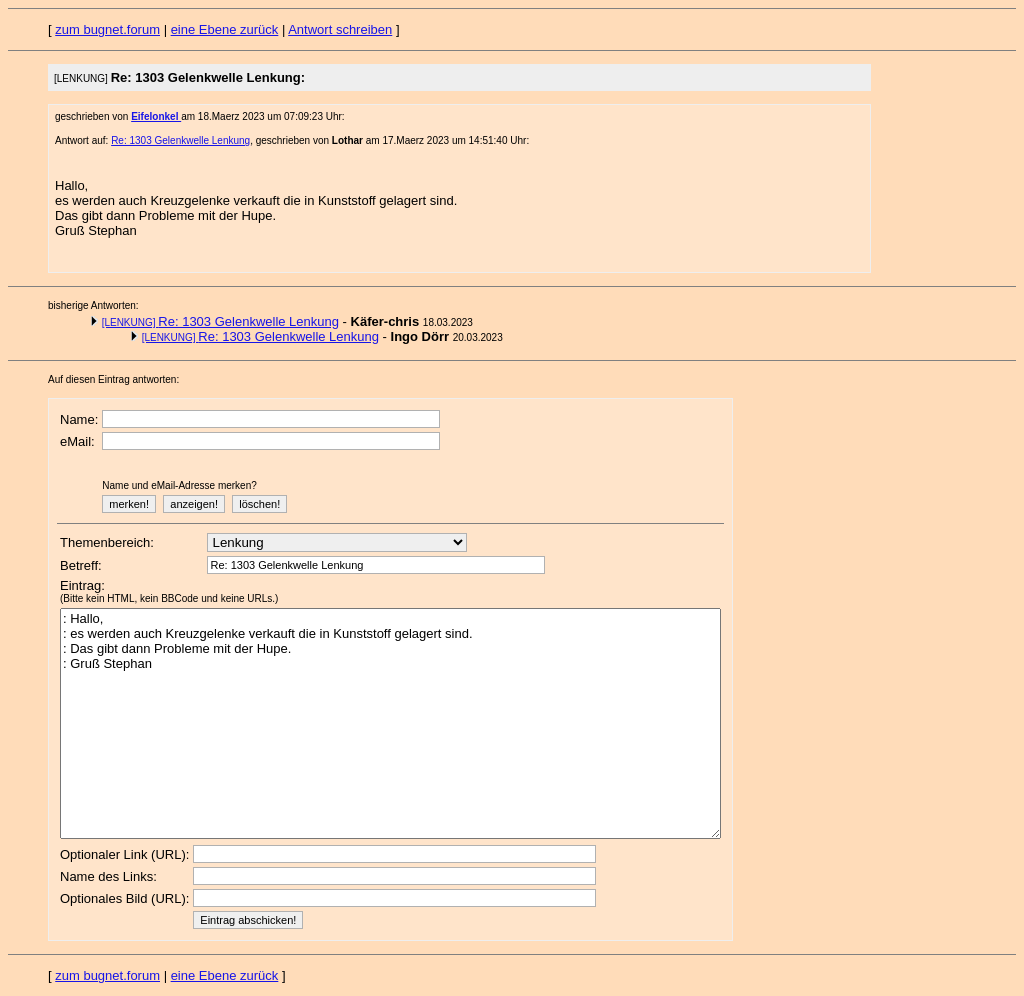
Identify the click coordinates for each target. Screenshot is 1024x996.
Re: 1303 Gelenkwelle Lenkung (180, 140)
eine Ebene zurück (225, 29)
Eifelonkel (156, 116)
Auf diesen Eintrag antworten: (113, 379)
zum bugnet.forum (107, 29)
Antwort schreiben (340, 29)
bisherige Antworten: (93, 305)
